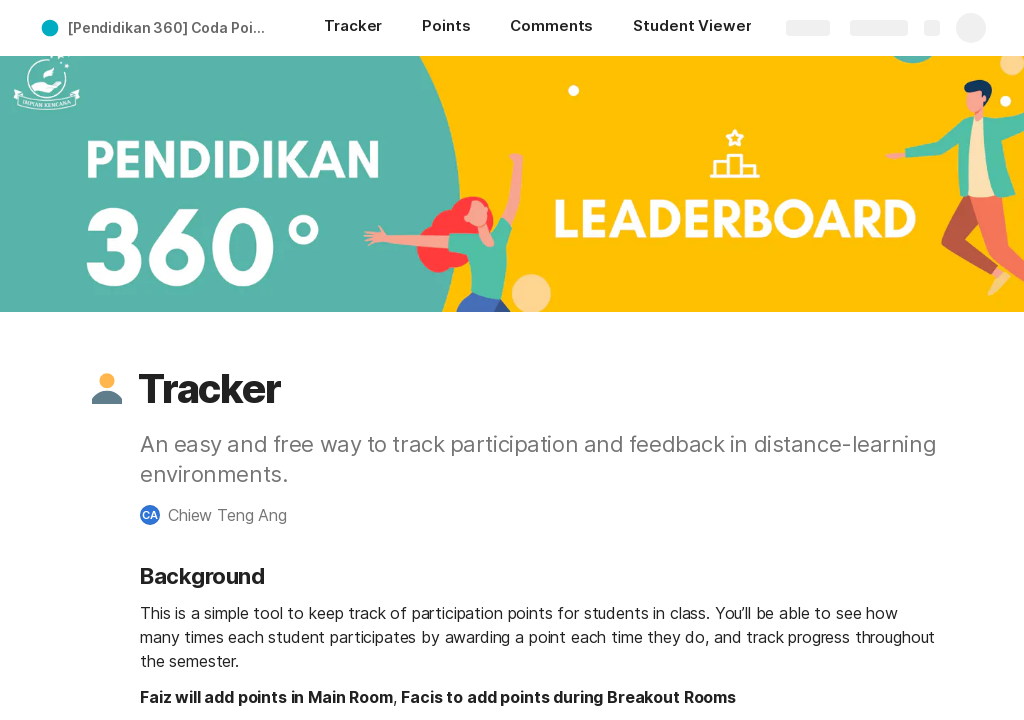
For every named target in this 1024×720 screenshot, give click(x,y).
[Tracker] (353, 28)
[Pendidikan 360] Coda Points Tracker (173, 27)
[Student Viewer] (692, 28)
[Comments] (551, 28)
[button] (107, 389)
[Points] (446, 28)
